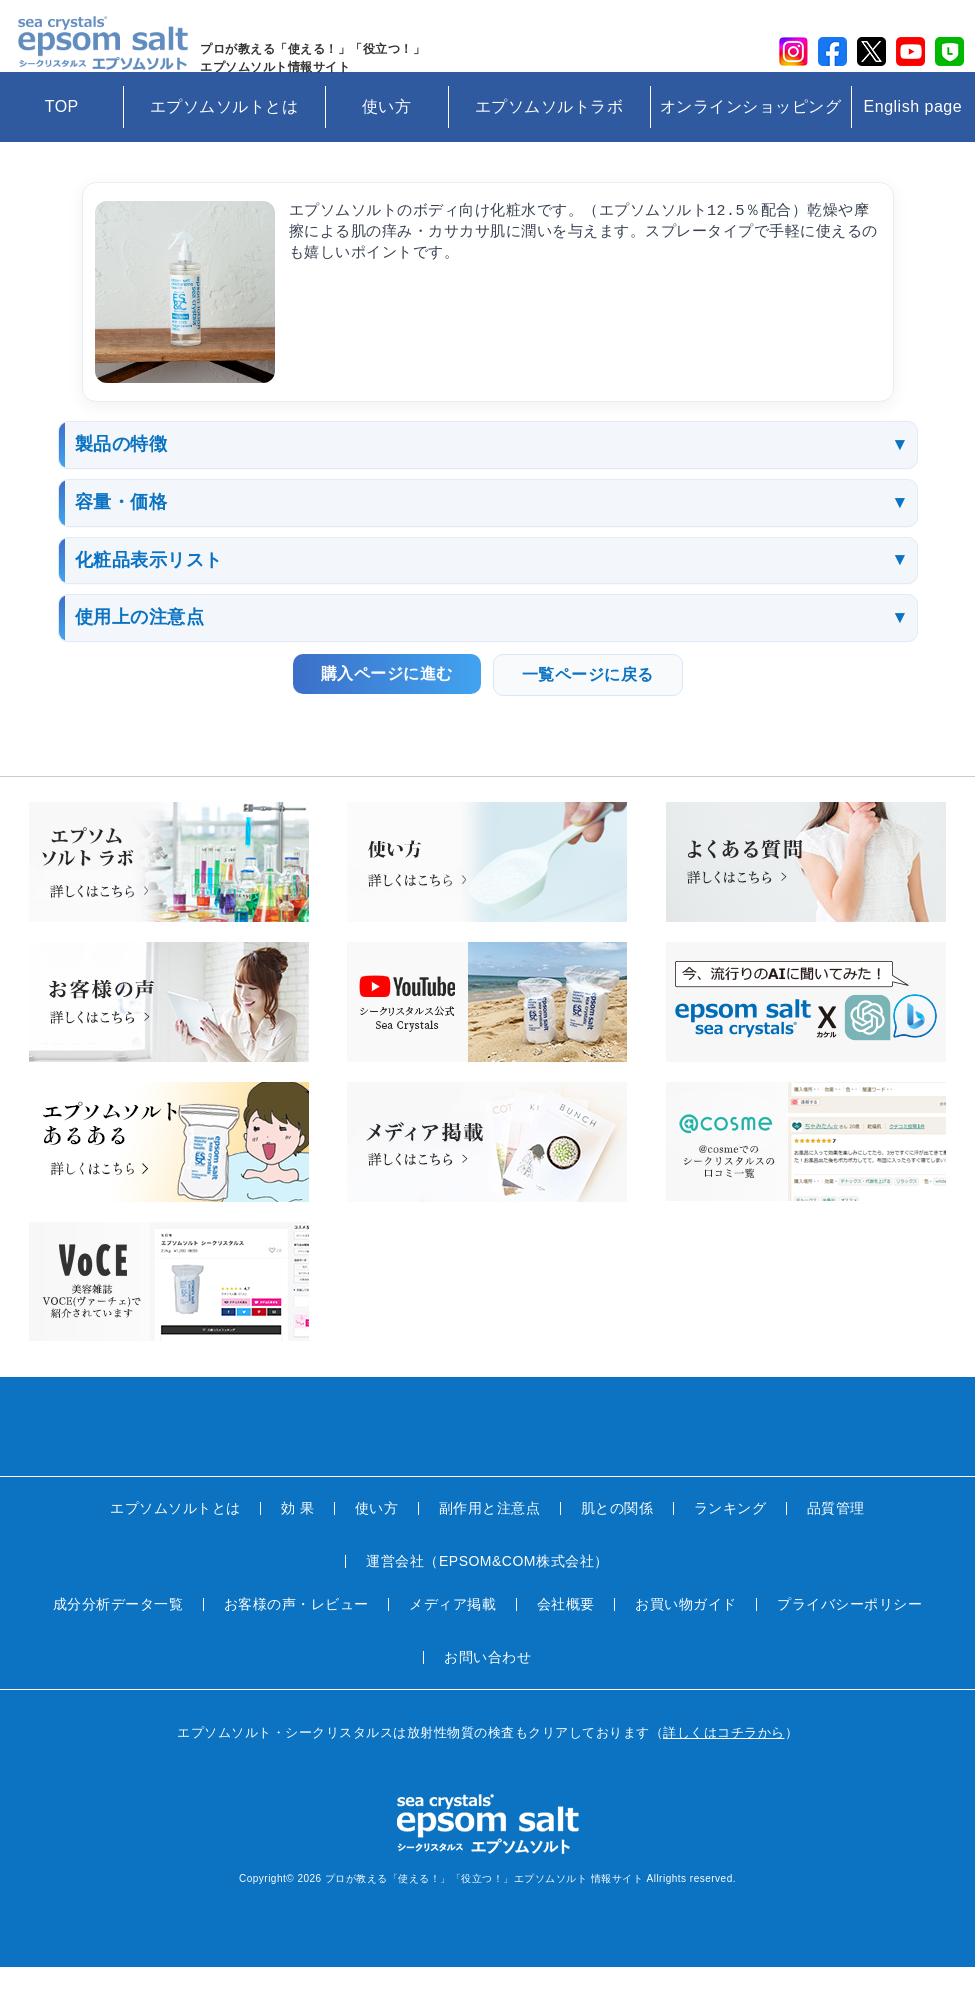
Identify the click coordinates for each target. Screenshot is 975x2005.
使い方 (387, 144)
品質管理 (836, 1546)
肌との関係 (617, 1546)
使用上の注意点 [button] (140, 656)
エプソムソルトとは (224, 144)
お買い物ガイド (686, 1642)
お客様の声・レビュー (296, 1642)
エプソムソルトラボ (549, 144)
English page (913, 144)
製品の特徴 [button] (121, 483)
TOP (62, 144)
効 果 (297, 1546)
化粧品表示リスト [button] (149, 598)
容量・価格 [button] (121, 541)
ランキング (730, 1546)
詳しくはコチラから (724, 1770)
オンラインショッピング (751, 144)
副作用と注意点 (490, 1546)
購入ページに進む (387, 712)
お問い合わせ (487, 1695)
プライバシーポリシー (849, 1642)
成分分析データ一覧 (118, 1642)
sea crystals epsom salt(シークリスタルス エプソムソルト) (111, 55)
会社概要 (566, 1642)
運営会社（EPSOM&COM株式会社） (487, 1599)
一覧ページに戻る (588, 713)
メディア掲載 (452, 1642)
